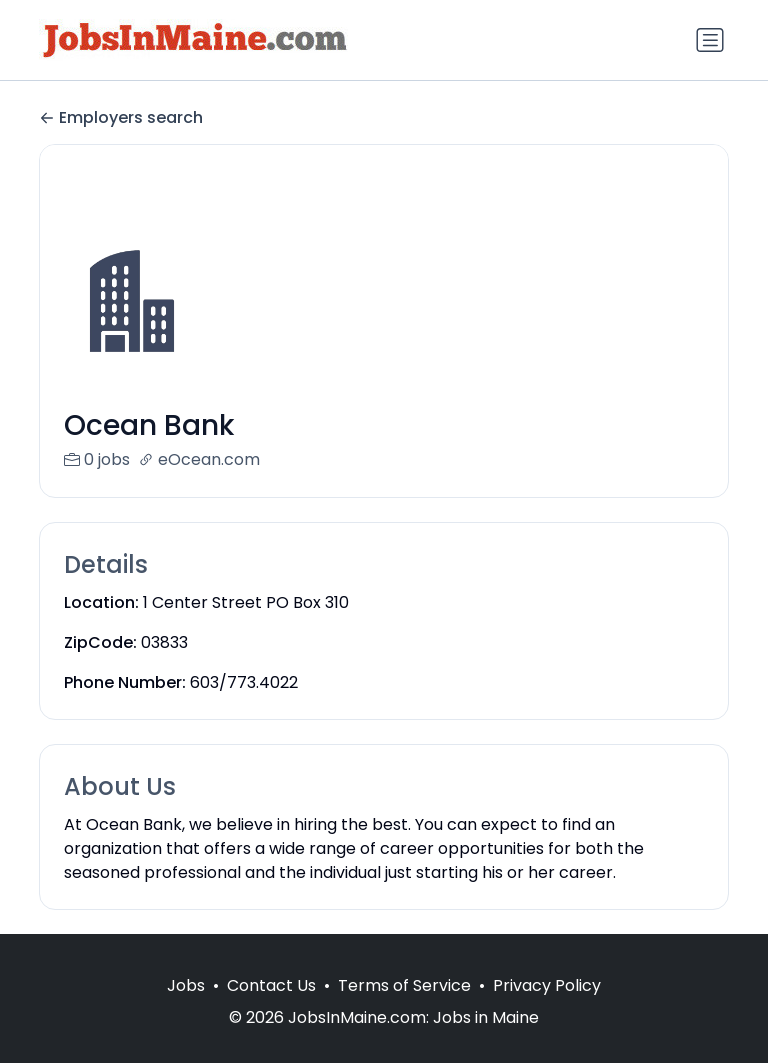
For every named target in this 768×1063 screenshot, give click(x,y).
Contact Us (271, 1009)
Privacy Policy (547, 1009)
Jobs (186, 1009)
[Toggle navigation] (710, 40)
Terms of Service (404, 1009)
